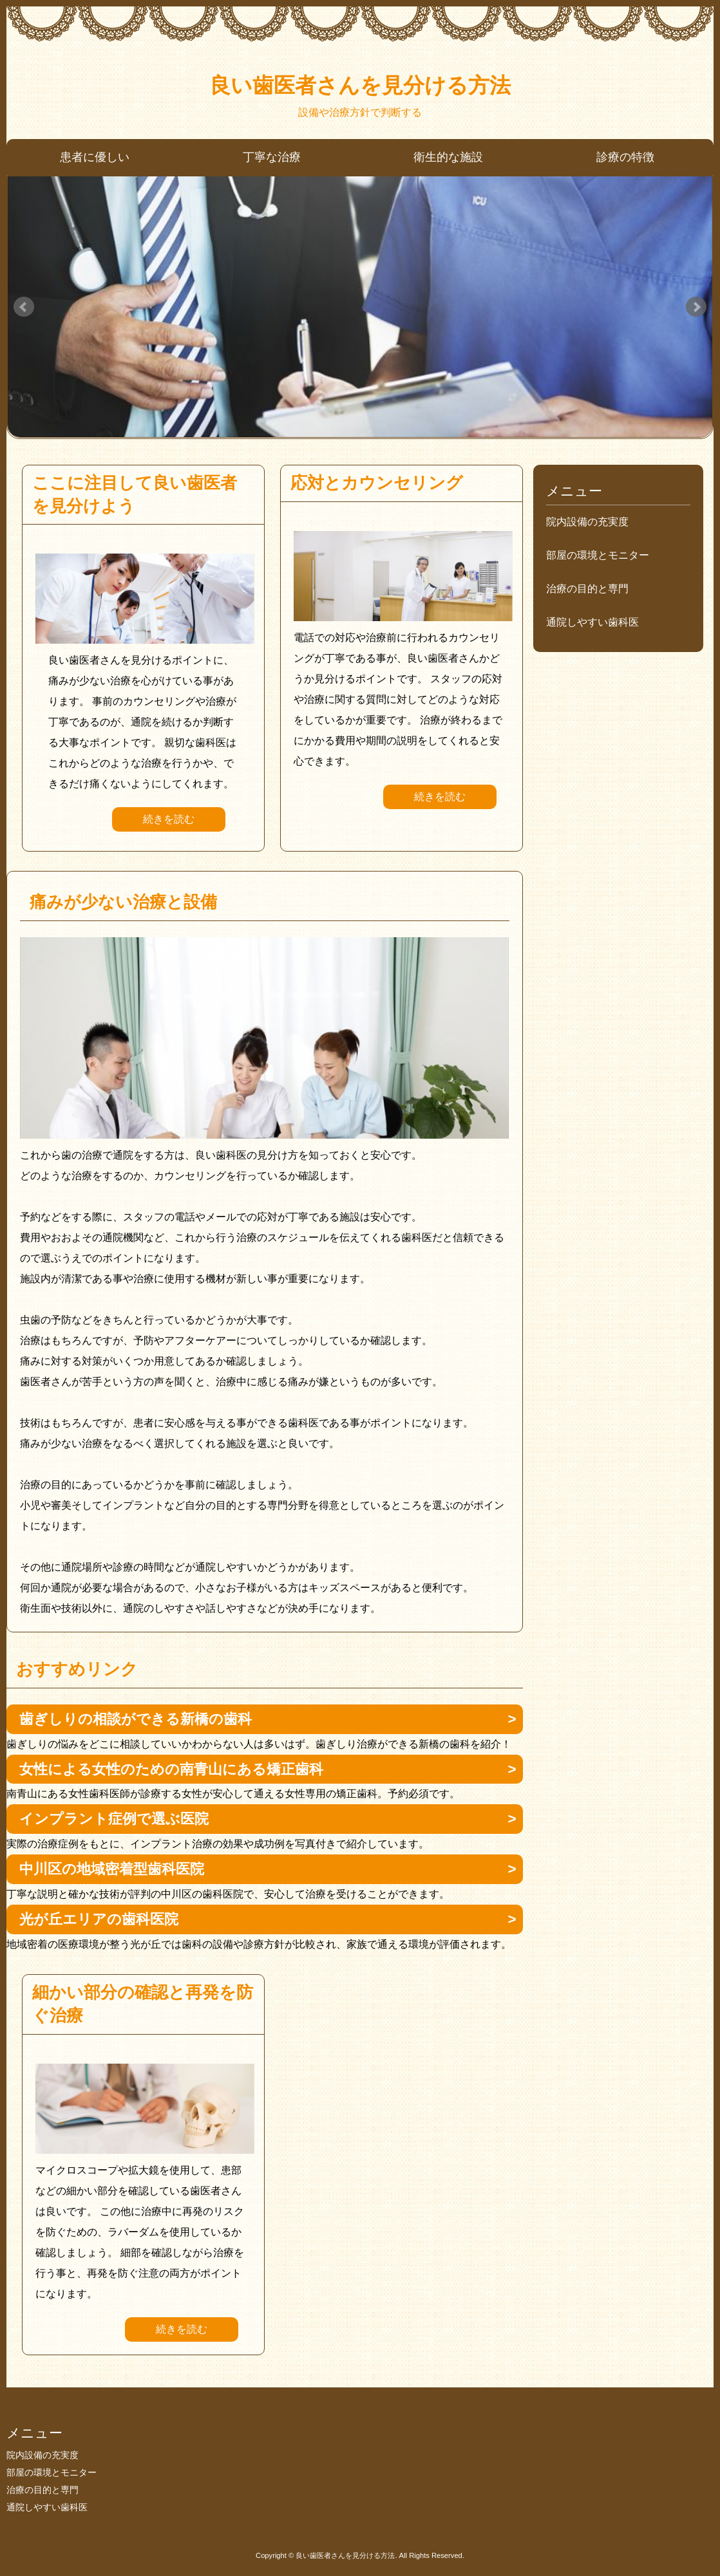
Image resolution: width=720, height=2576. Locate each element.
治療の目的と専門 (587, 588)
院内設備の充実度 (587, 521)
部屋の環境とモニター (597, 555)
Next (696, 307)
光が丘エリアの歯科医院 (98, 1919)
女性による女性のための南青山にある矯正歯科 (171, 1769)
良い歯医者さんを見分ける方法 (360, 85)
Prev (24, 307)
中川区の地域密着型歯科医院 (111, 1869)
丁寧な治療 (272, 157)
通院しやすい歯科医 (592, 622)
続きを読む (168, 819)
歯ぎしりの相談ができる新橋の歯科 (135, 1719)
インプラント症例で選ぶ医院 (114, 1819)
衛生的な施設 (448, 157)
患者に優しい (94, 157)
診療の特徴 (625, 157)
